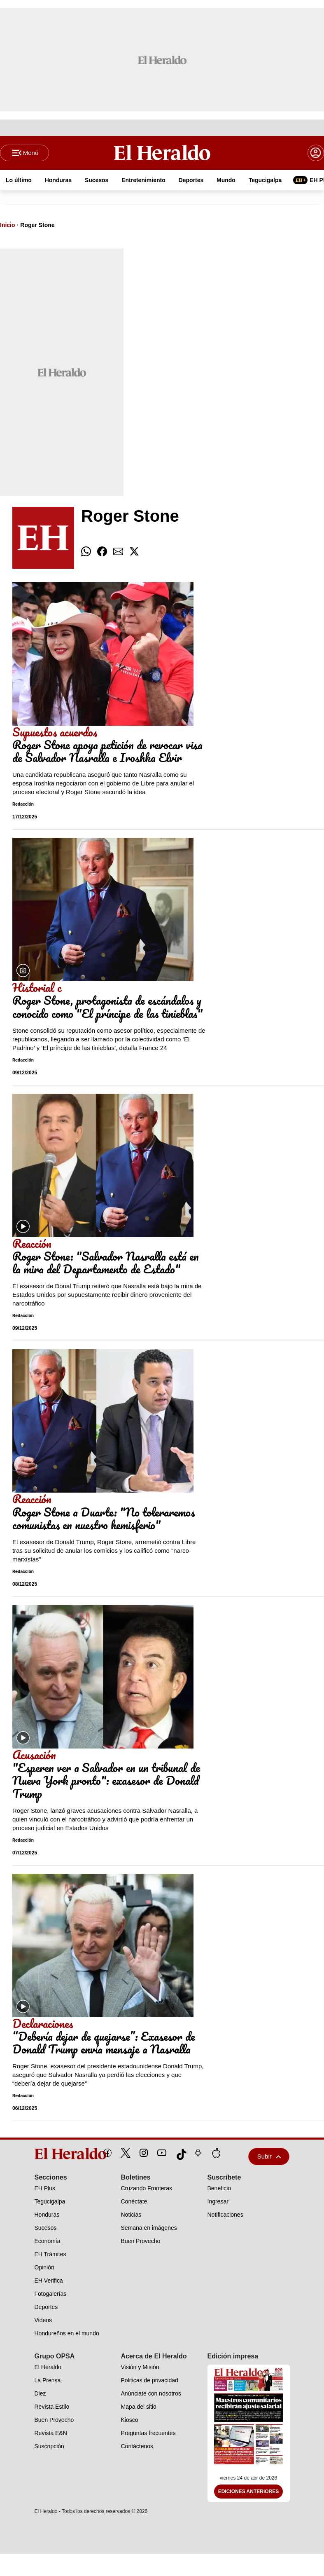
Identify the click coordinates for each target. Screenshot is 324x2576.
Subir (269, 2157)
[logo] (52, 2155)
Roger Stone (37, 226)
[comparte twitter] (134, 553)
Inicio (7, 226)
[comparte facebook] (102, 553)
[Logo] (162, 153)
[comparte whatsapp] (86, 553)
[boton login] (316, 153)
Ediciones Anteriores (248, 2492)
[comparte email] (118, 553)
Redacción (23, 805)
